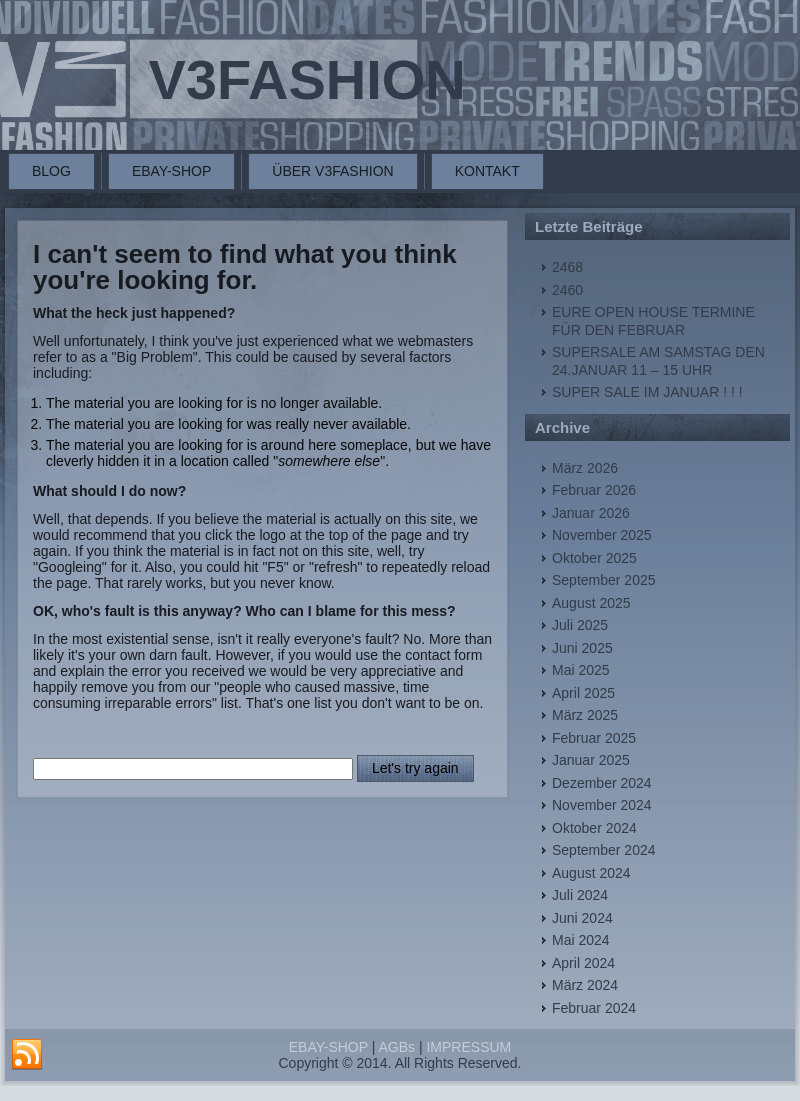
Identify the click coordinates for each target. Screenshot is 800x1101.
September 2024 (604, 850)
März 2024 (585, 985)
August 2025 (591, 603)
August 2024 (591, 873)
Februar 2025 (594, 738)
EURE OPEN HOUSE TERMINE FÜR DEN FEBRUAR (653, 321)
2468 (567, 267)
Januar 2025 (591, 760)
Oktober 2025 (594, 558)
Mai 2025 (581, 670)
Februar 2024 (594, 1008)
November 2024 (602, 805)
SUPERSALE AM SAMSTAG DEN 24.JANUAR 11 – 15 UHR (658, 361)
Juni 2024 (582, 918)
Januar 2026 (591, 513)
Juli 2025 (580, 625)
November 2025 (602, 535)
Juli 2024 (580, 895)
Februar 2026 (594, 490)
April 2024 (583, 963)
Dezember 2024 (602, 783)
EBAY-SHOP (171, 171)
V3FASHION (306, 79)
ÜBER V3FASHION (332, 171)
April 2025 (583, 693)
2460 (567, 290)
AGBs (396, 1047)
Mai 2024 (581, 940)
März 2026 (585, 468)
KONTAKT (487, 171)
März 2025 (585, 715)
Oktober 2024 (594, 828)
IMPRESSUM (468, 1047)
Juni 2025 (582, 648)
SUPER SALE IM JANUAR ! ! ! (647, 392)
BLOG (51, 171)
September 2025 (604, 580)
